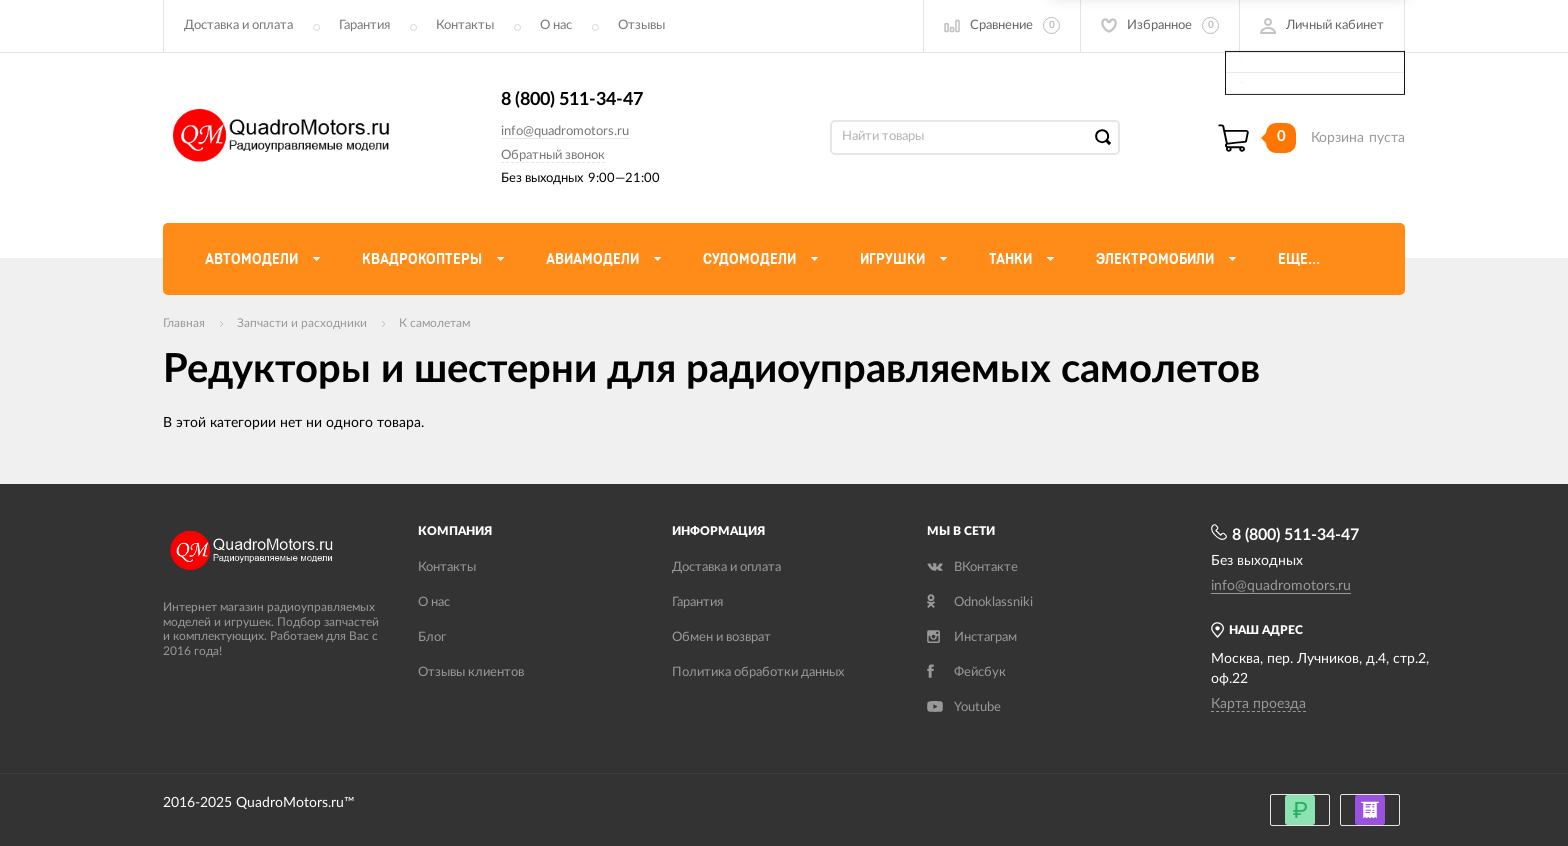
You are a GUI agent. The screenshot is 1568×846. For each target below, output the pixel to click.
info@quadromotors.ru (565, 131)
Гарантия (364, 25)
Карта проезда (1258, 704)
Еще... (1299, 259)
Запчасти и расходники (302, 323)
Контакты (465, 25)
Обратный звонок (553, 155)
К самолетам (434, 323)
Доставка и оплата (238, 25)
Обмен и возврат (721, 637)
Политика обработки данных (758, 672)
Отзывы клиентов (471, 672)
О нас (556, 25)
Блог (432, 637)
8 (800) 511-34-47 (572, 100)
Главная (184, 323)
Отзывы (641, 25)
